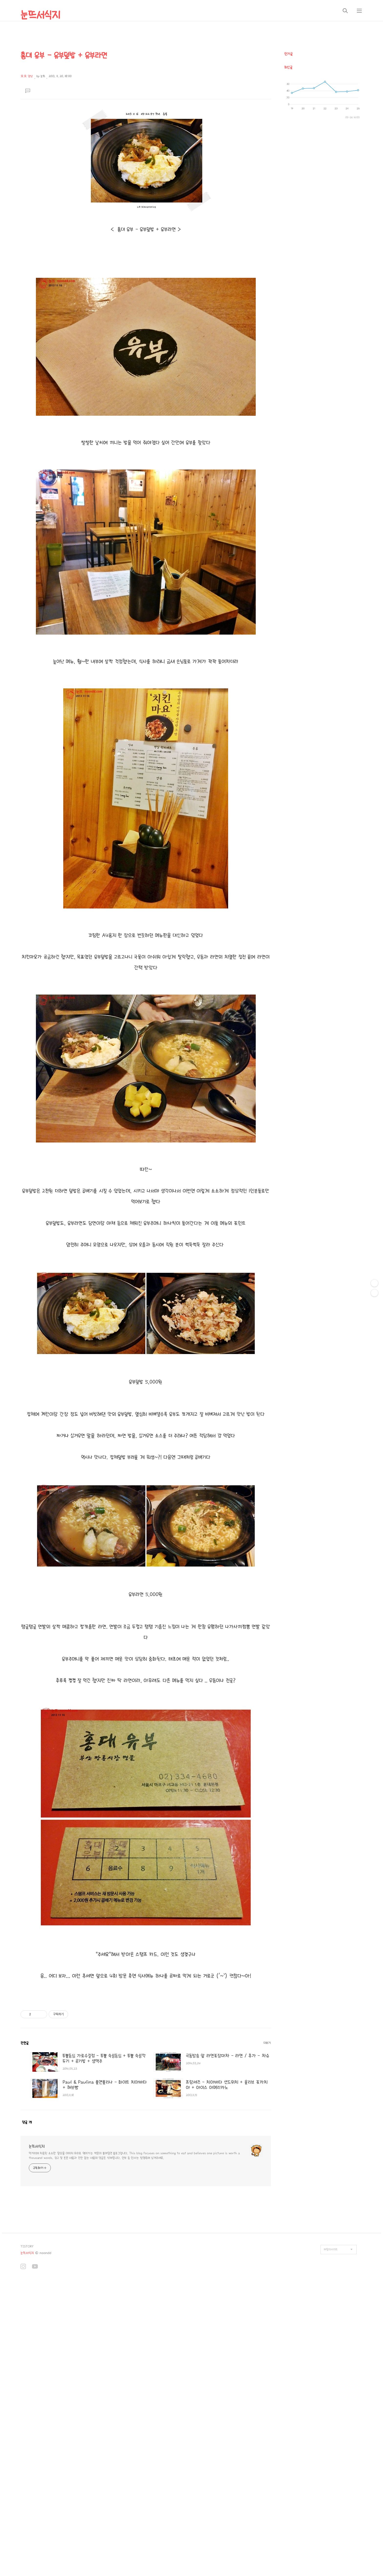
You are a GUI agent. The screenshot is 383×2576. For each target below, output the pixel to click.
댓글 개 (27, 2278)
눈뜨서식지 (40, 15)
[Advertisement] (146, 2031)
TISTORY (27, 2403)
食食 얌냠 (27, 76)
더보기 (267, 2199)
